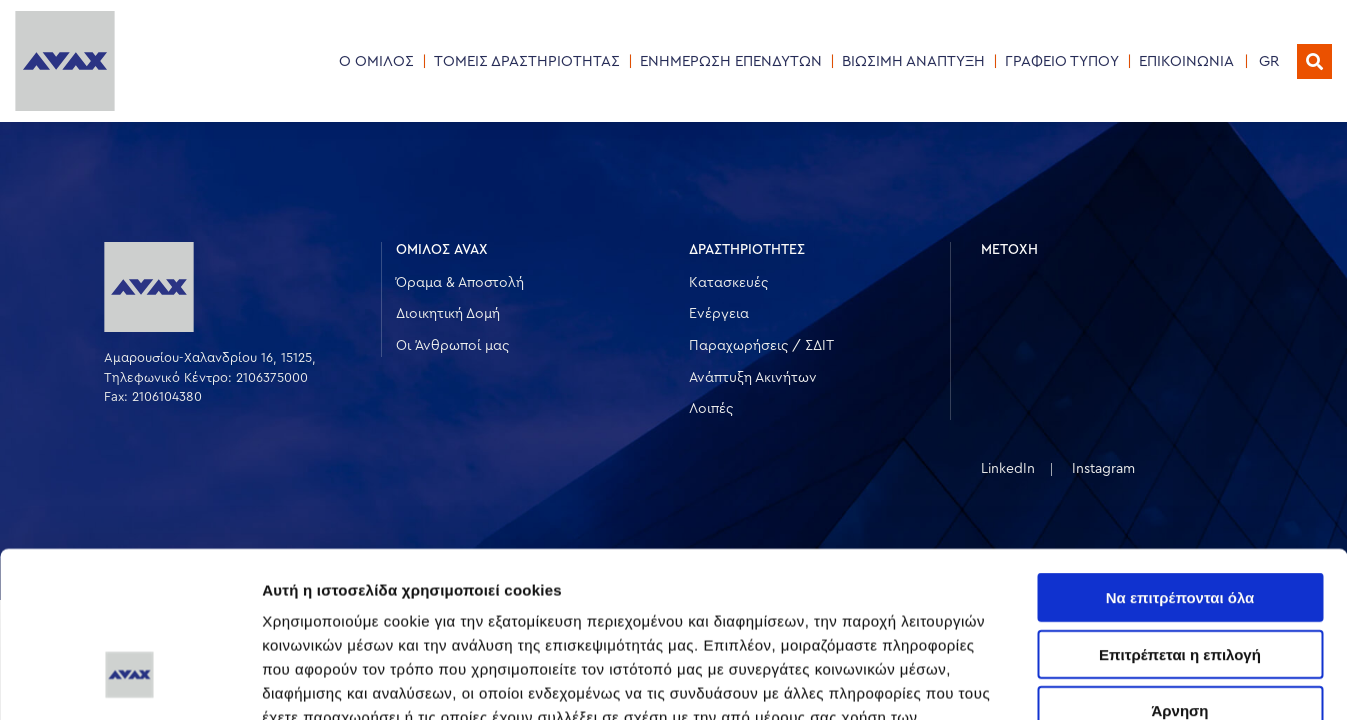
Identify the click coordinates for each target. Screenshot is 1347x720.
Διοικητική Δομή (448, 314)
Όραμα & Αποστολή (460, 283)
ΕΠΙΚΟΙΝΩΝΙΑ (1186, 61)
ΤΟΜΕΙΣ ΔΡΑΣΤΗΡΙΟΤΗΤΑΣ (527, 61)
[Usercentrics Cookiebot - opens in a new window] (129, 681)
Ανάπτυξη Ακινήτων (753, 378)
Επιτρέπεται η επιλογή (1180, 512)
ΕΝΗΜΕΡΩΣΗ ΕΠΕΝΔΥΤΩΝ (731, 61)
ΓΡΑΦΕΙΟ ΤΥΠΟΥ (1062, 61)
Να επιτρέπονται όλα (1180, 455)
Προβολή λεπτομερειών (1188, 680)
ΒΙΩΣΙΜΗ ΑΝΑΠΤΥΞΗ (913, 61)
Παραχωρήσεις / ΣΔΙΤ (761, 346)
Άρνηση (1179, 568)
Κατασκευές (728, 283)
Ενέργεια (719, 314)
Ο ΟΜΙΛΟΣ (376, 61)
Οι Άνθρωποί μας (452, 346)
